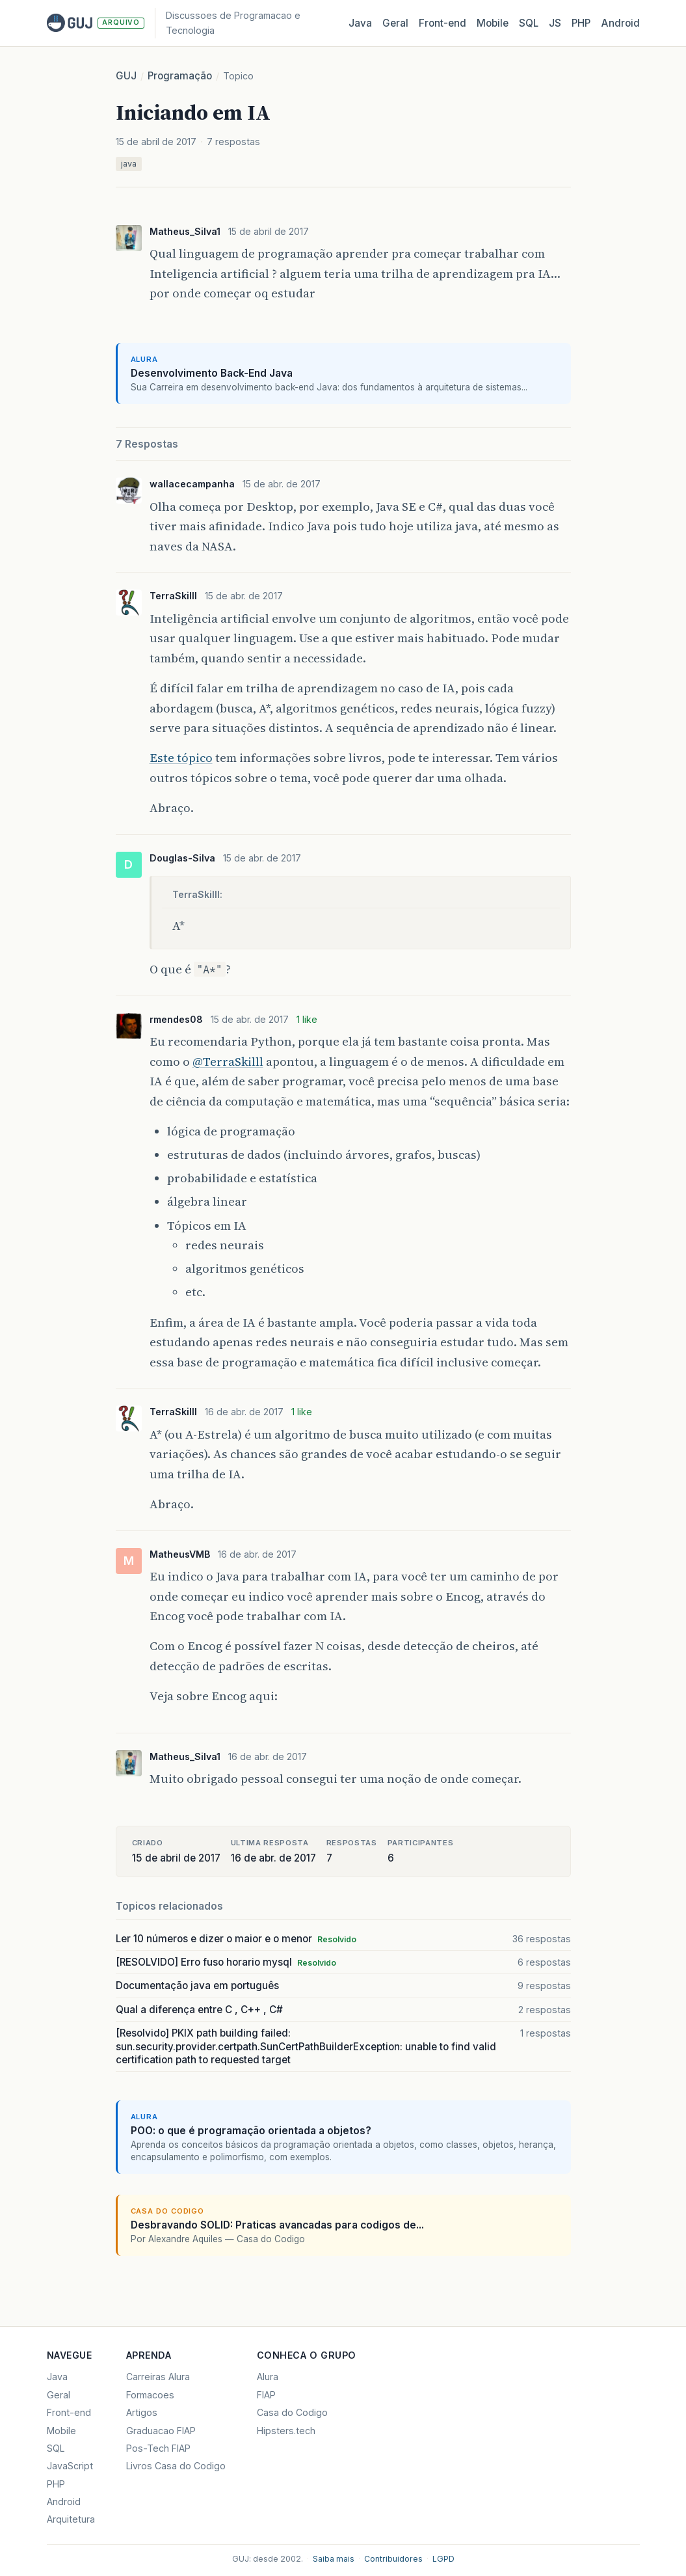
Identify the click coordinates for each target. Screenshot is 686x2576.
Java (360, 23)
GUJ (126, 76)
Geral (395, 23)
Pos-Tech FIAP (158, 2448)
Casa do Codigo (292, 2412)
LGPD (443, 2559)
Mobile (492, 23)
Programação (180, 76)
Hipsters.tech (286, 2430)
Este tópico (181, 758)
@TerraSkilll (227, 1061)
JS (555, 23)
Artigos (141, 2412)
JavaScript (70, 2465)
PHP (581, 23)
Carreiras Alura (158, 2376)
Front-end (69, 2412)
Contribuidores (393, 2559)
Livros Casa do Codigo (176, 2465)
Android (620, 23)
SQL (528, 23)
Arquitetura (71, 2519)
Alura (267, 2376)
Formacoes (150, 2394)
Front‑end (442, 23)
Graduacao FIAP (161, 2430)
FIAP (266, 2394)
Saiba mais (333, 2559)
